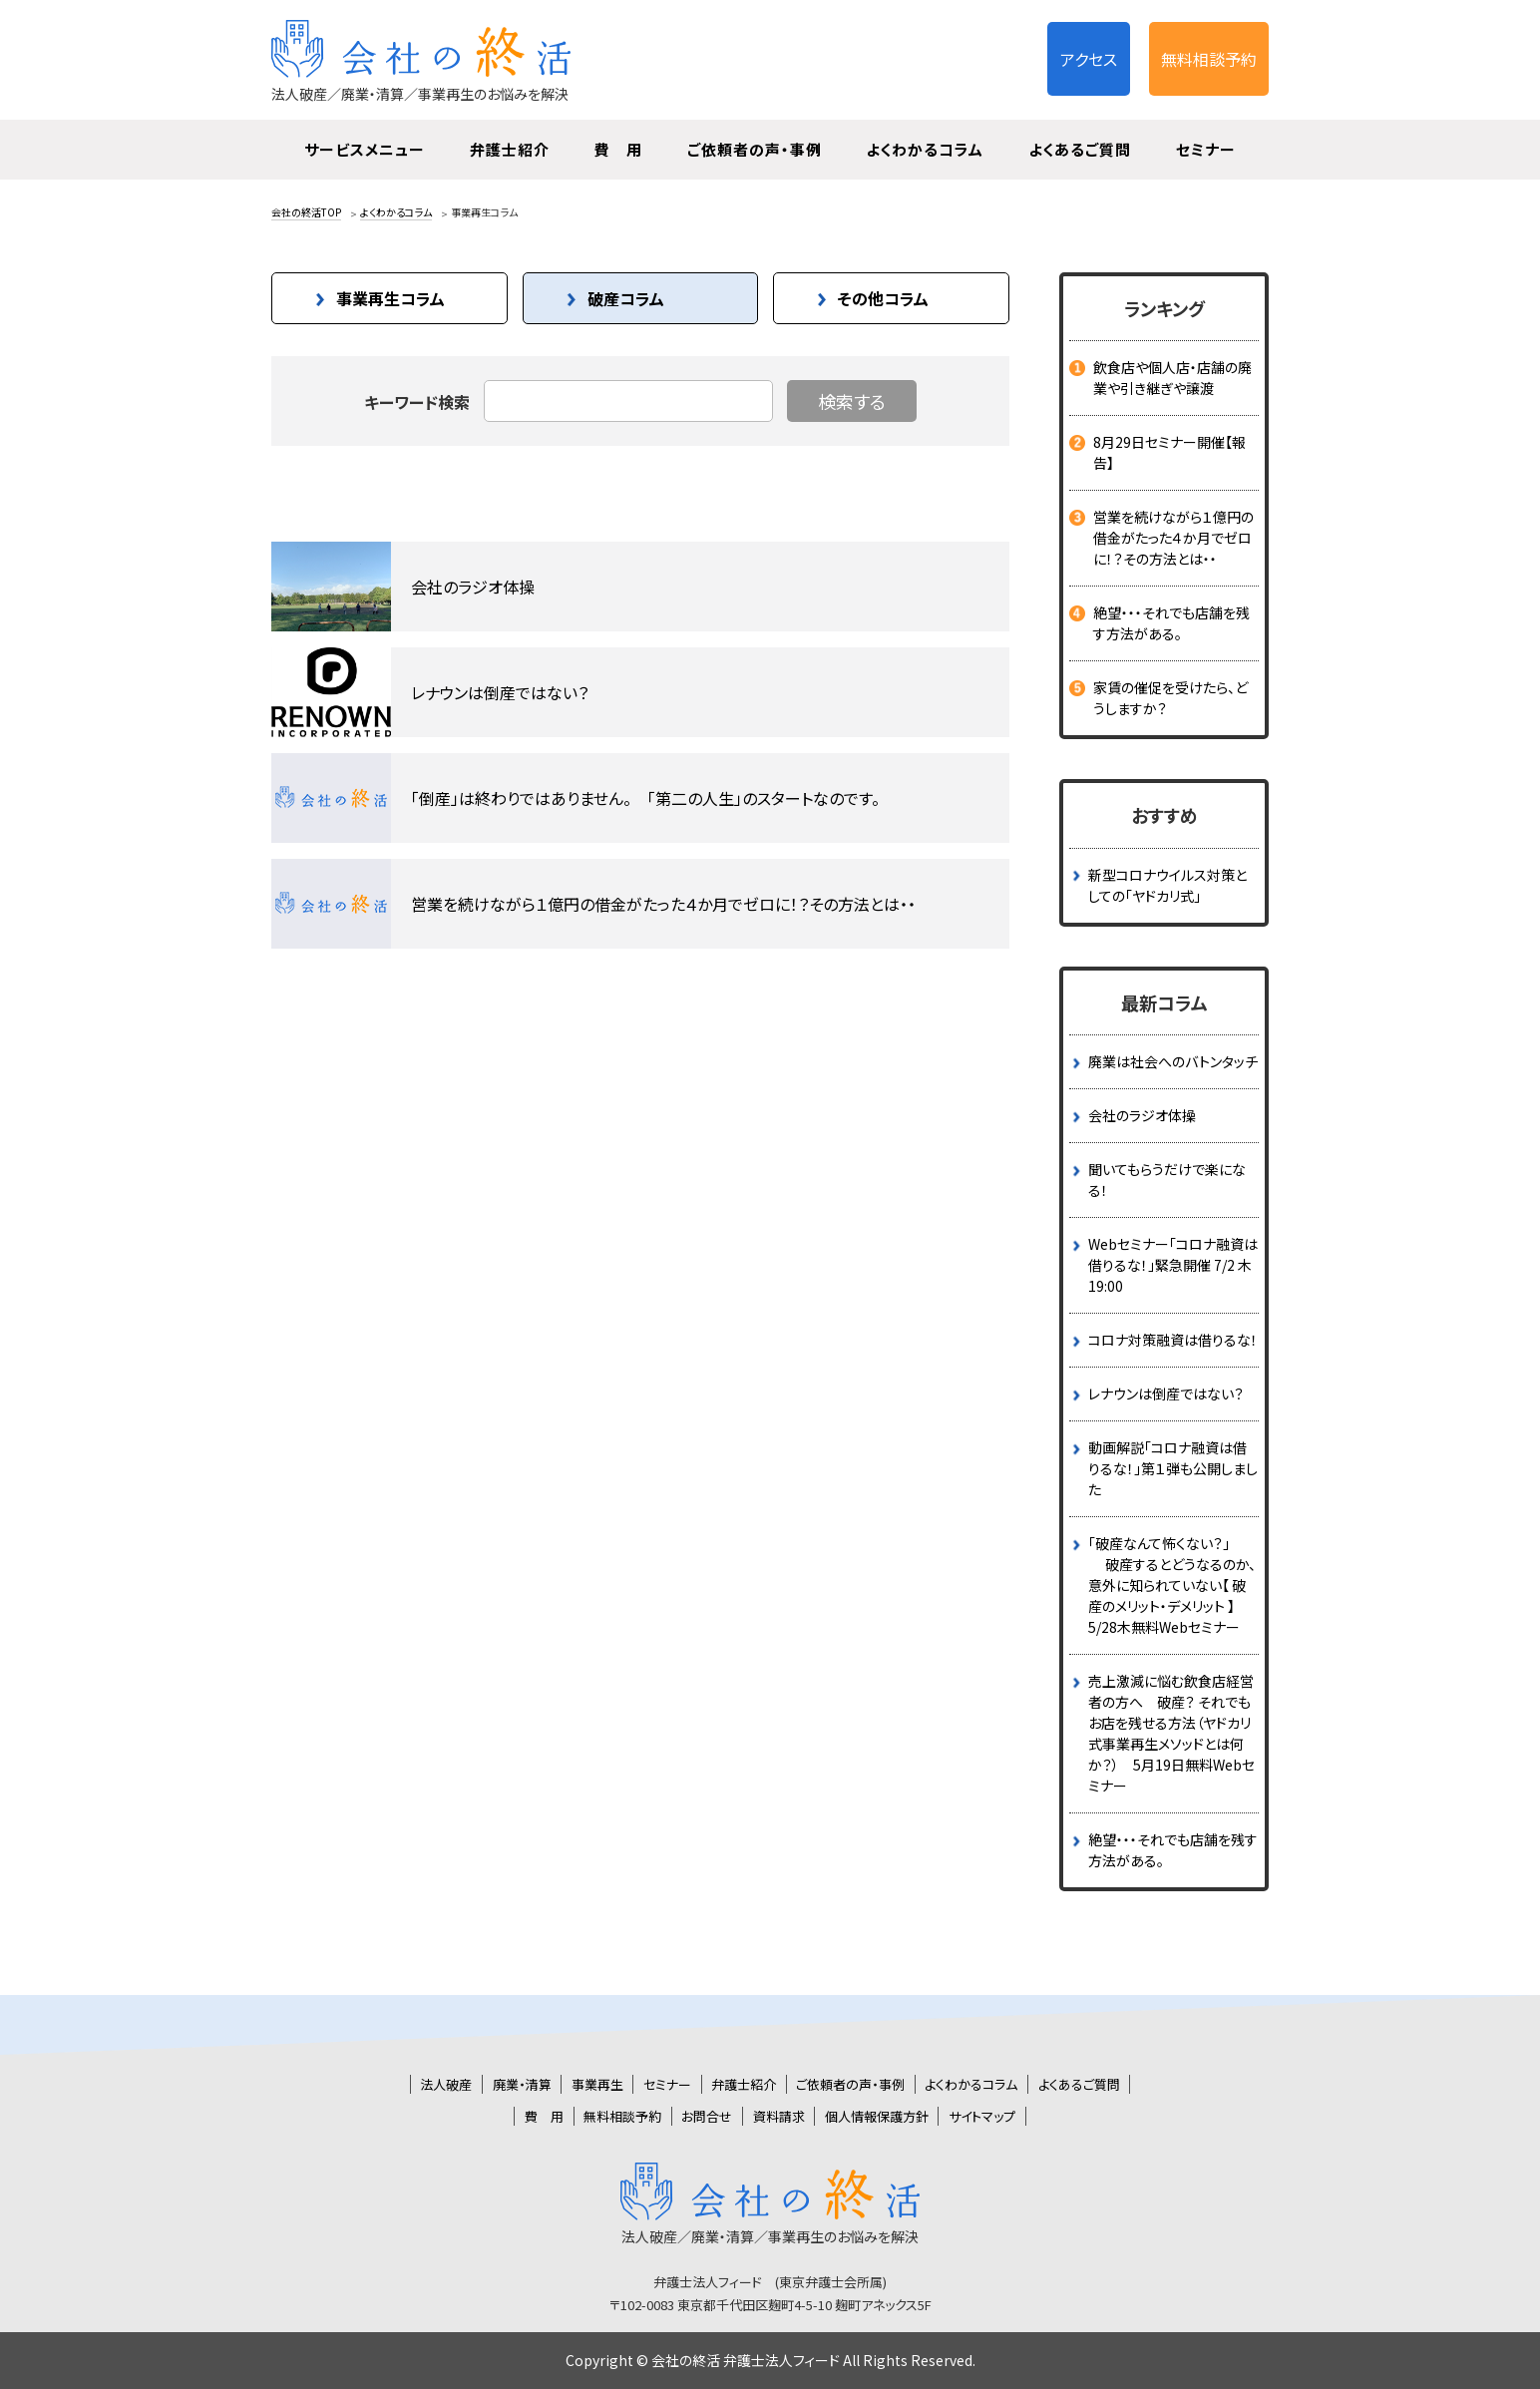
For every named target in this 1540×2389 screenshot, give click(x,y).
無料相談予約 (1209, 59)
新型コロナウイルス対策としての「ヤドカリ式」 (1167, 885)
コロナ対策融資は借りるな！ (1173, 1340)
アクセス (1088, 59)
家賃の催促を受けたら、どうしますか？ (1170, 697)
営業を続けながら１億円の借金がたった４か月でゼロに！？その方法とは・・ (663, 904)
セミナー (1206, 149)
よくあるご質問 (1079, 149)
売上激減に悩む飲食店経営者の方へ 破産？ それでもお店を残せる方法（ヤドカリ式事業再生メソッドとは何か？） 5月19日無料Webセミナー (1171, 1733)
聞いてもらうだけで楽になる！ (1167, 1179)
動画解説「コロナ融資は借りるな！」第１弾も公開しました (1173, 1468)
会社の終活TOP (306, 211)
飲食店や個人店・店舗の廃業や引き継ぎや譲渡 (1172, 377)
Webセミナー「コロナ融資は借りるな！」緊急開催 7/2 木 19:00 (1173, 1265)
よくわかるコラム (924, 149)
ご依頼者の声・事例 (754, 149)
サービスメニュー (364, 149)
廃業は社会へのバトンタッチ (1173, 1061)
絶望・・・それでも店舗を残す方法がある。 (1171, 622)
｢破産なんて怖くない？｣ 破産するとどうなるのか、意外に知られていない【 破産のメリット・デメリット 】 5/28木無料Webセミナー (1172, 1585)
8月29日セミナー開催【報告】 (1169, 452)
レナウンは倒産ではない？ (499, 692)
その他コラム (883, 298)
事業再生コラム (390, 298)
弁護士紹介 (510, 149)
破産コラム (625, 298)
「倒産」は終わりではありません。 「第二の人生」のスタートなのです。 (645, 798)
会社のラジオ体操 (473, 586)
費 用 (618, 149)
